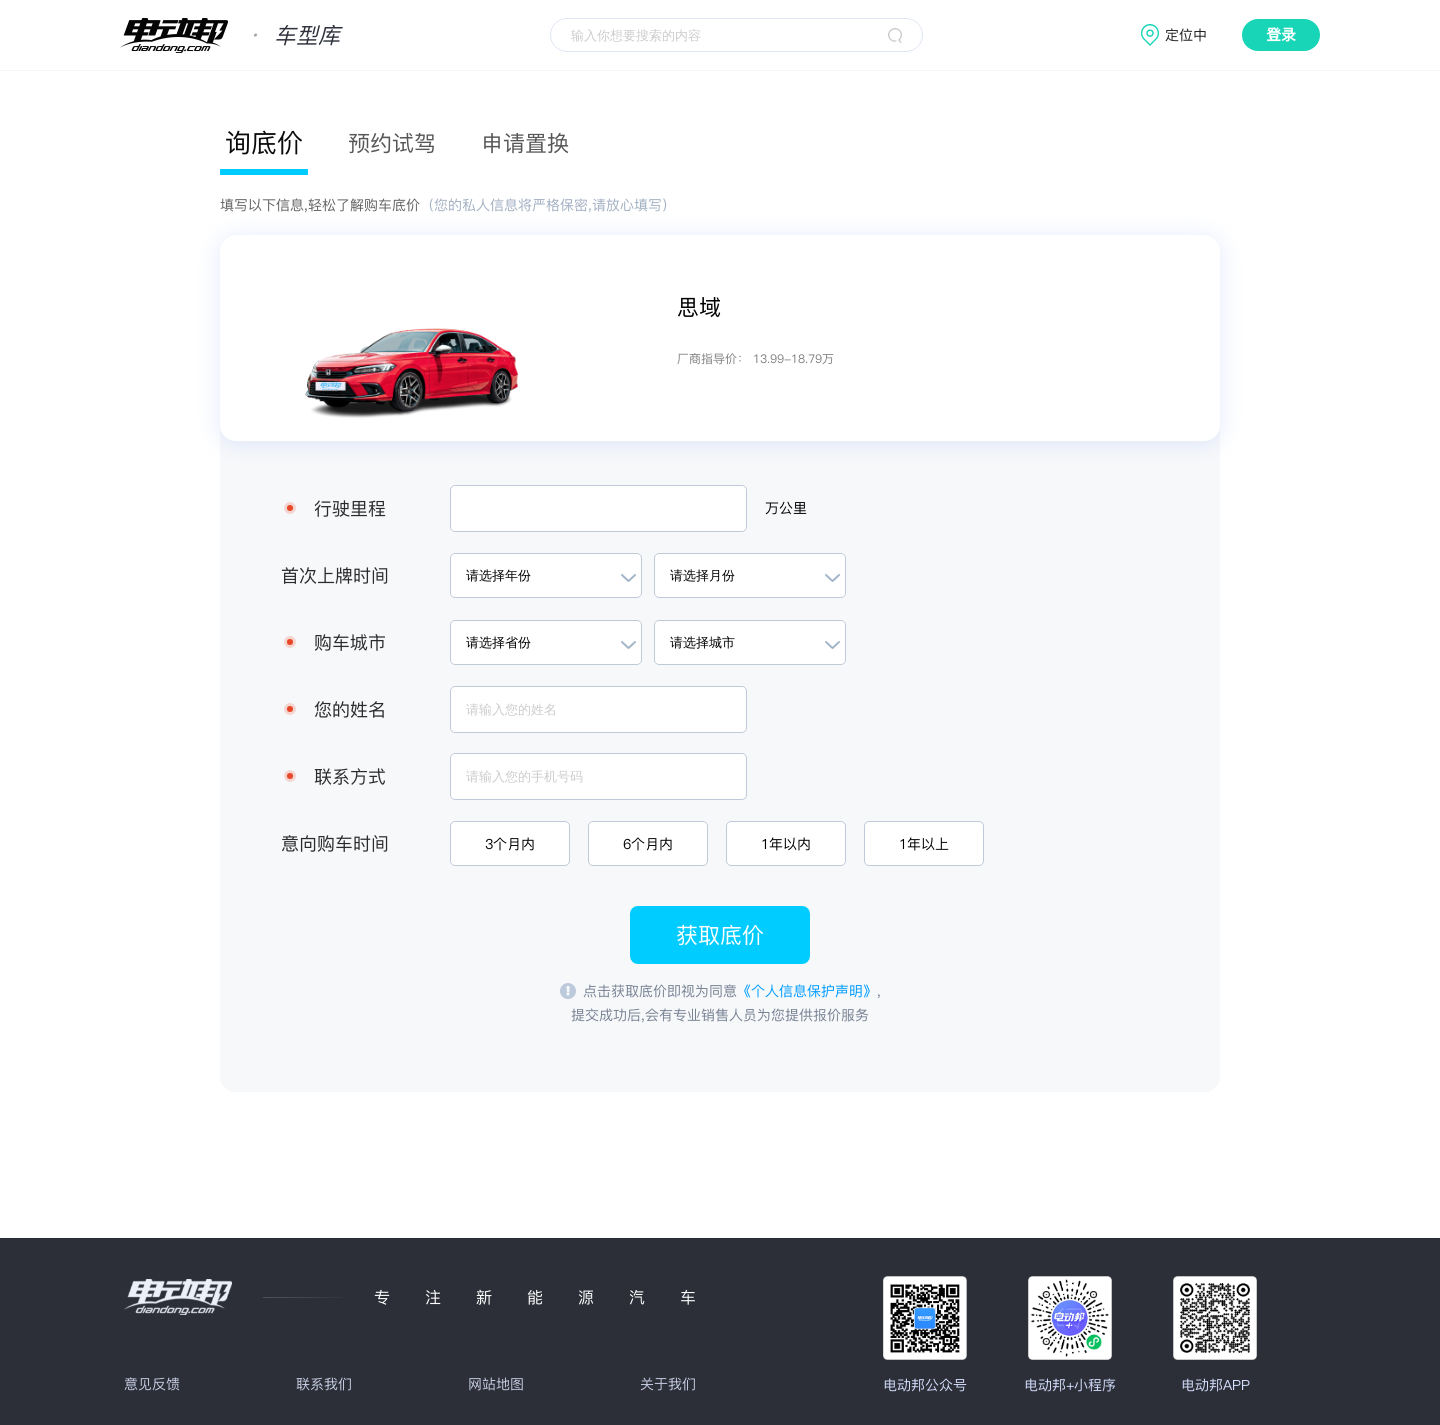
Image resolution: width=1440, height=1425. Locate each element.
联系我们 (324, 1384)
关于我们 (668, 1384)
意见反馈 (152, 1384)
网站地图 (496, 1384)
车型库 (307, 35)
